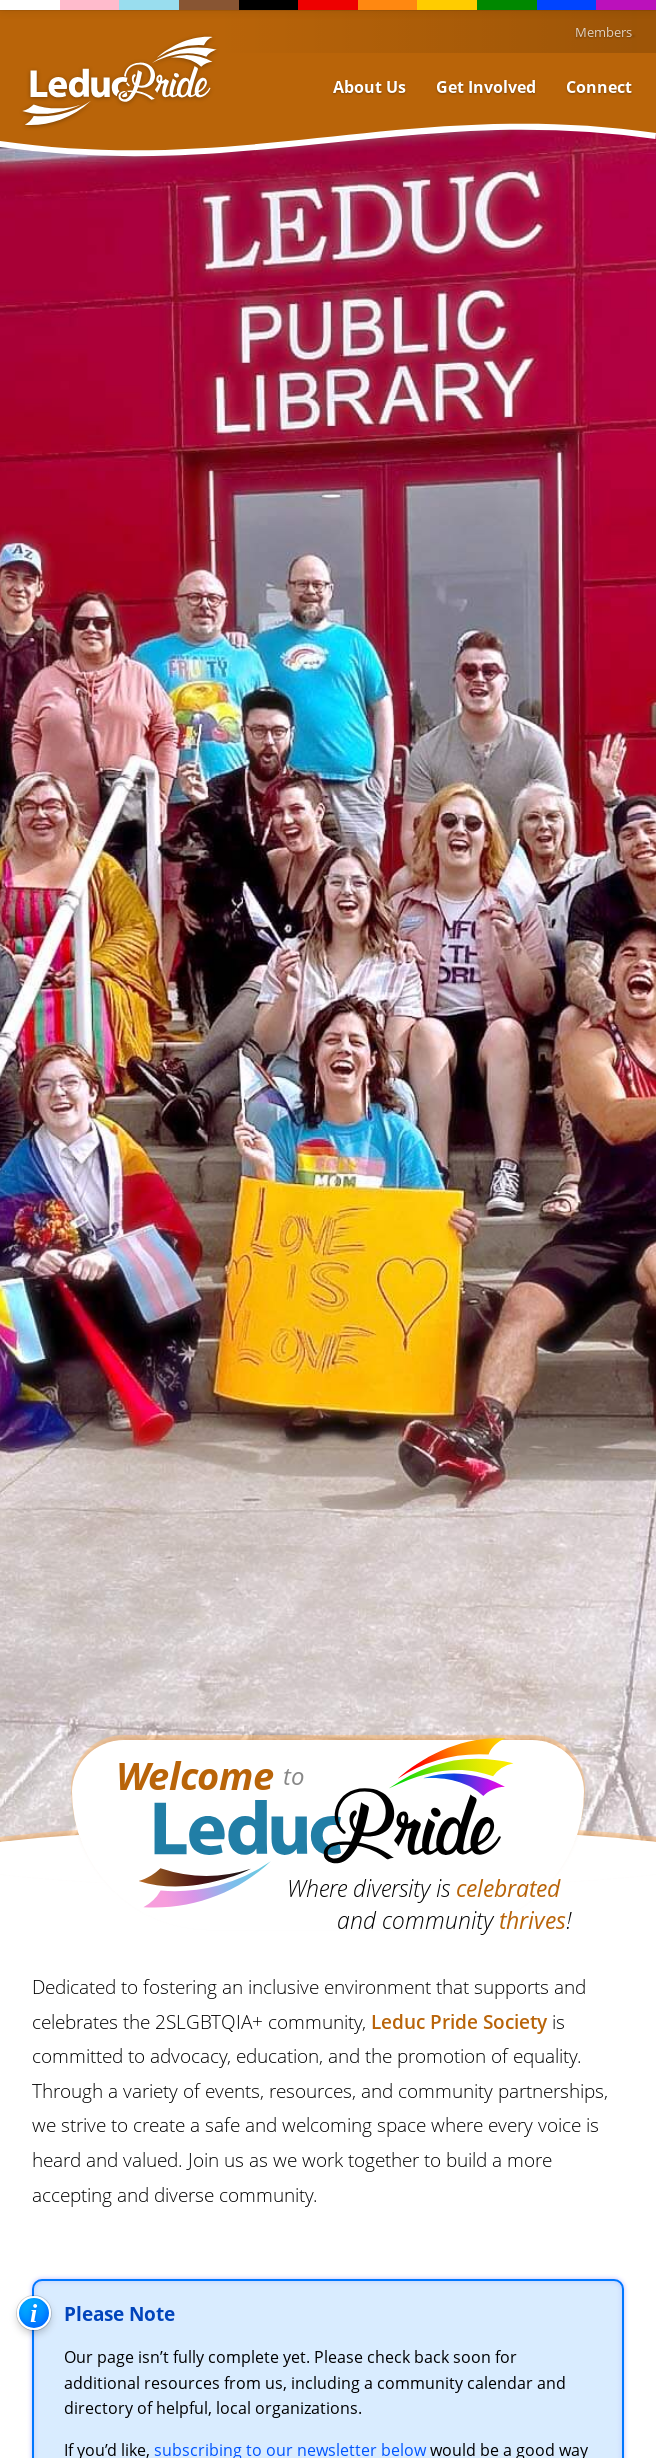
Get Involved (486, 87)
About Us (369, 87)
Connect (599, 87)
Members (603, 32)
